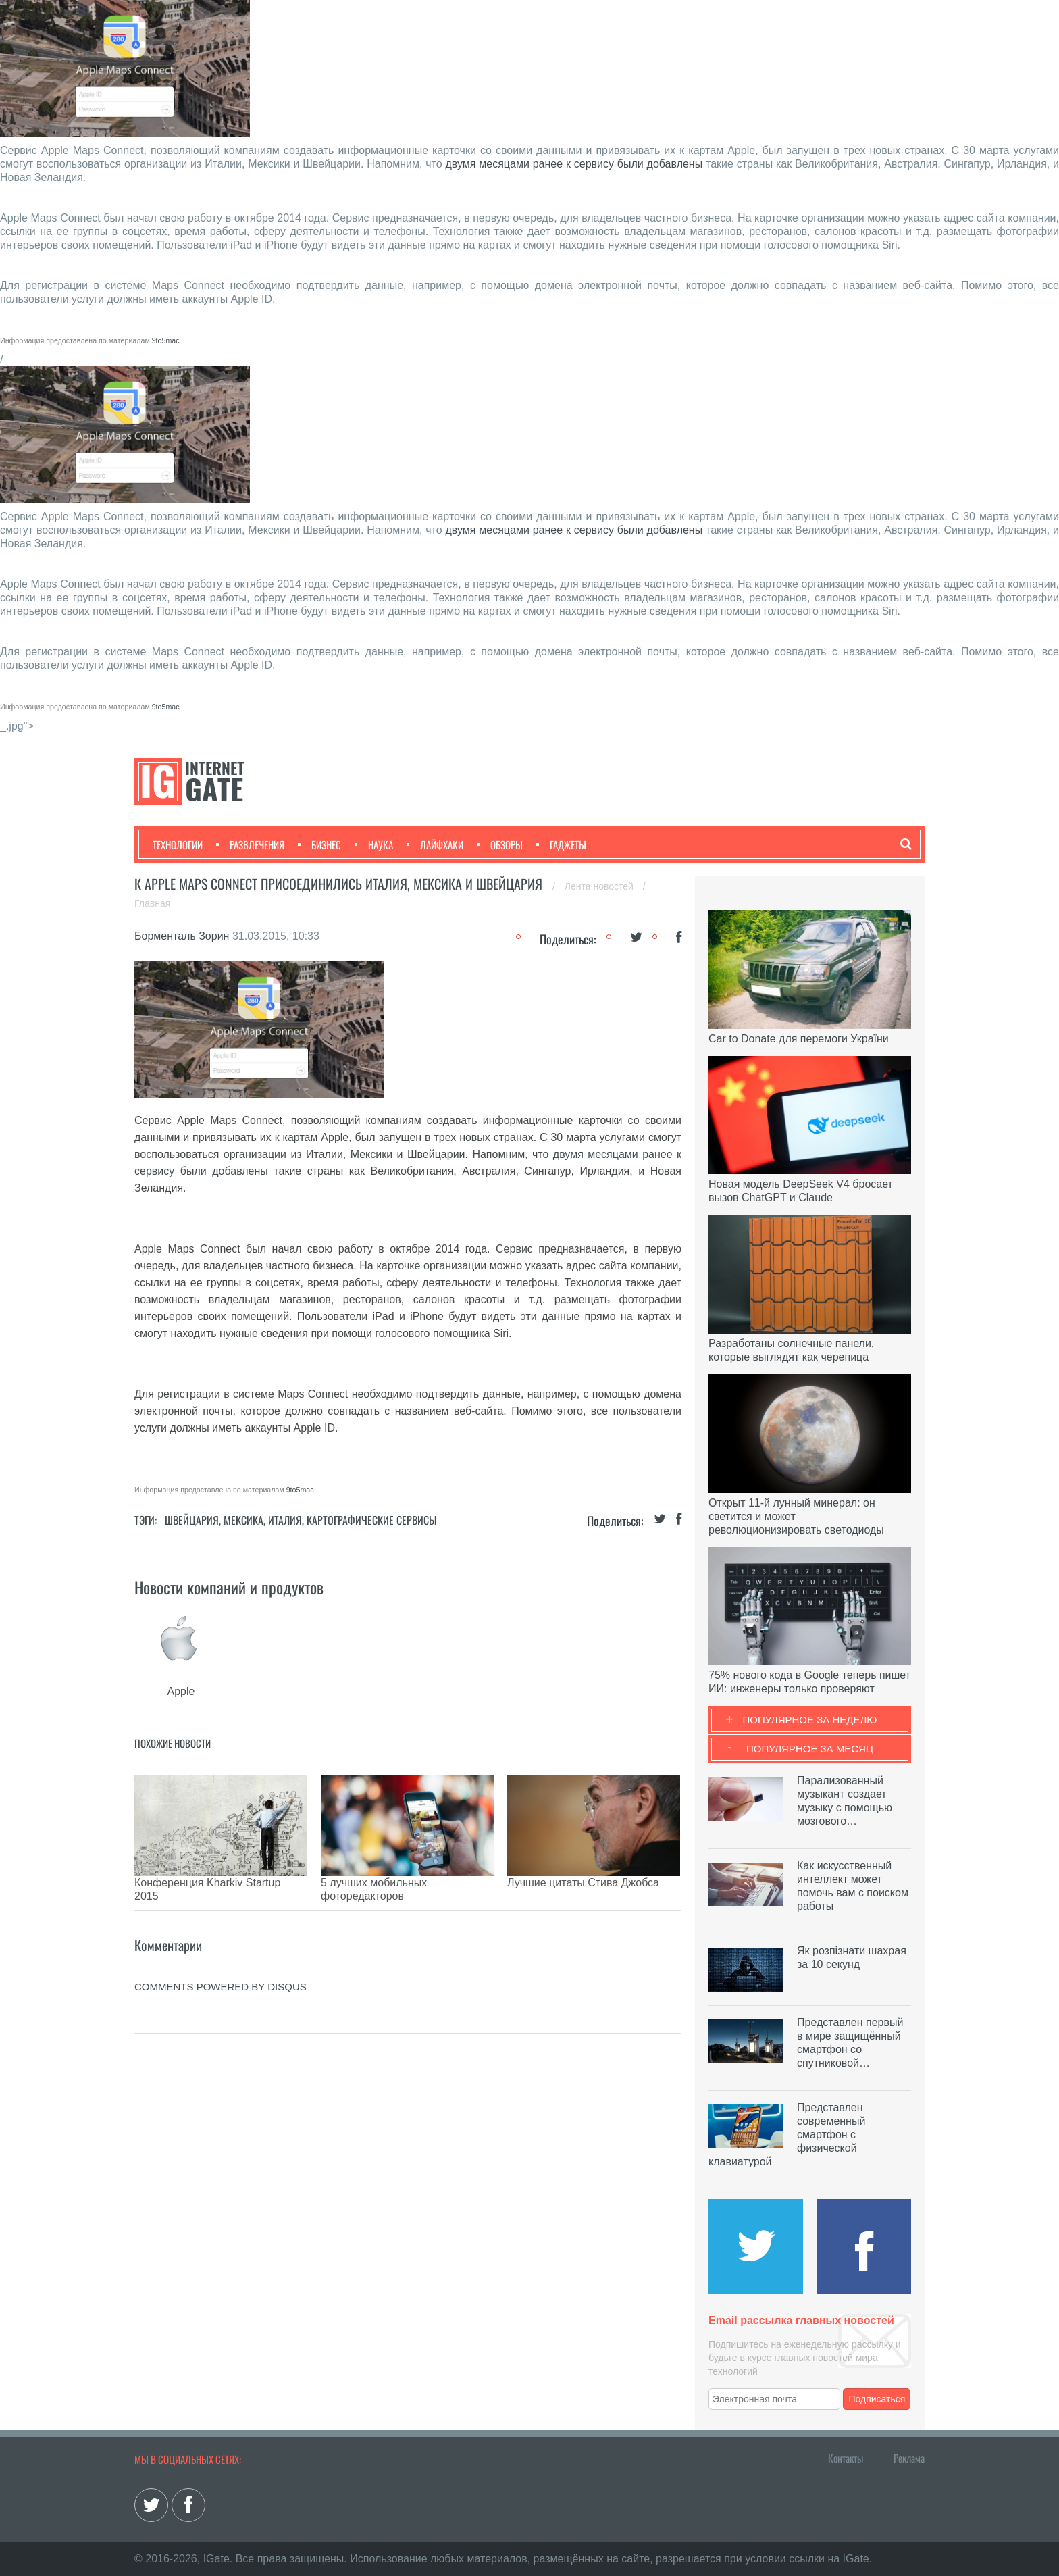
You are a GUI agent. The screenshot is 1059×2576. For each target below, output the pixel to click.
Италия (285, 1520)
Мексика (243, 1520)
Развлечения (250, 844)
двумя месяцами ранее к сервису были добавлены (573, 164)
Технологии (178, 844)
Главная (152, 903)
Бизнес (319, 844)
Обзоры (500, 844)
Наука (374, 844)
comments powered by (220, 1966)
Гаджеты (561, 844)
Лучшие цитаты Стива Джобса (583, 1882)
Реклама (909, 2457)
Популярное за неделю (810, 1719)
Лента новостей (600, 886)
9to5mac (166, 340)
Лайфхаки (435, 844)
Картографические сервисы (372, 1520)
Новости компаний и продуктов (229, 1587)
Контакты (845, 2457)
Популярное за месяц (809, 1748)
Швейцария (192, 1520)
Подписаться (877, 2399)
